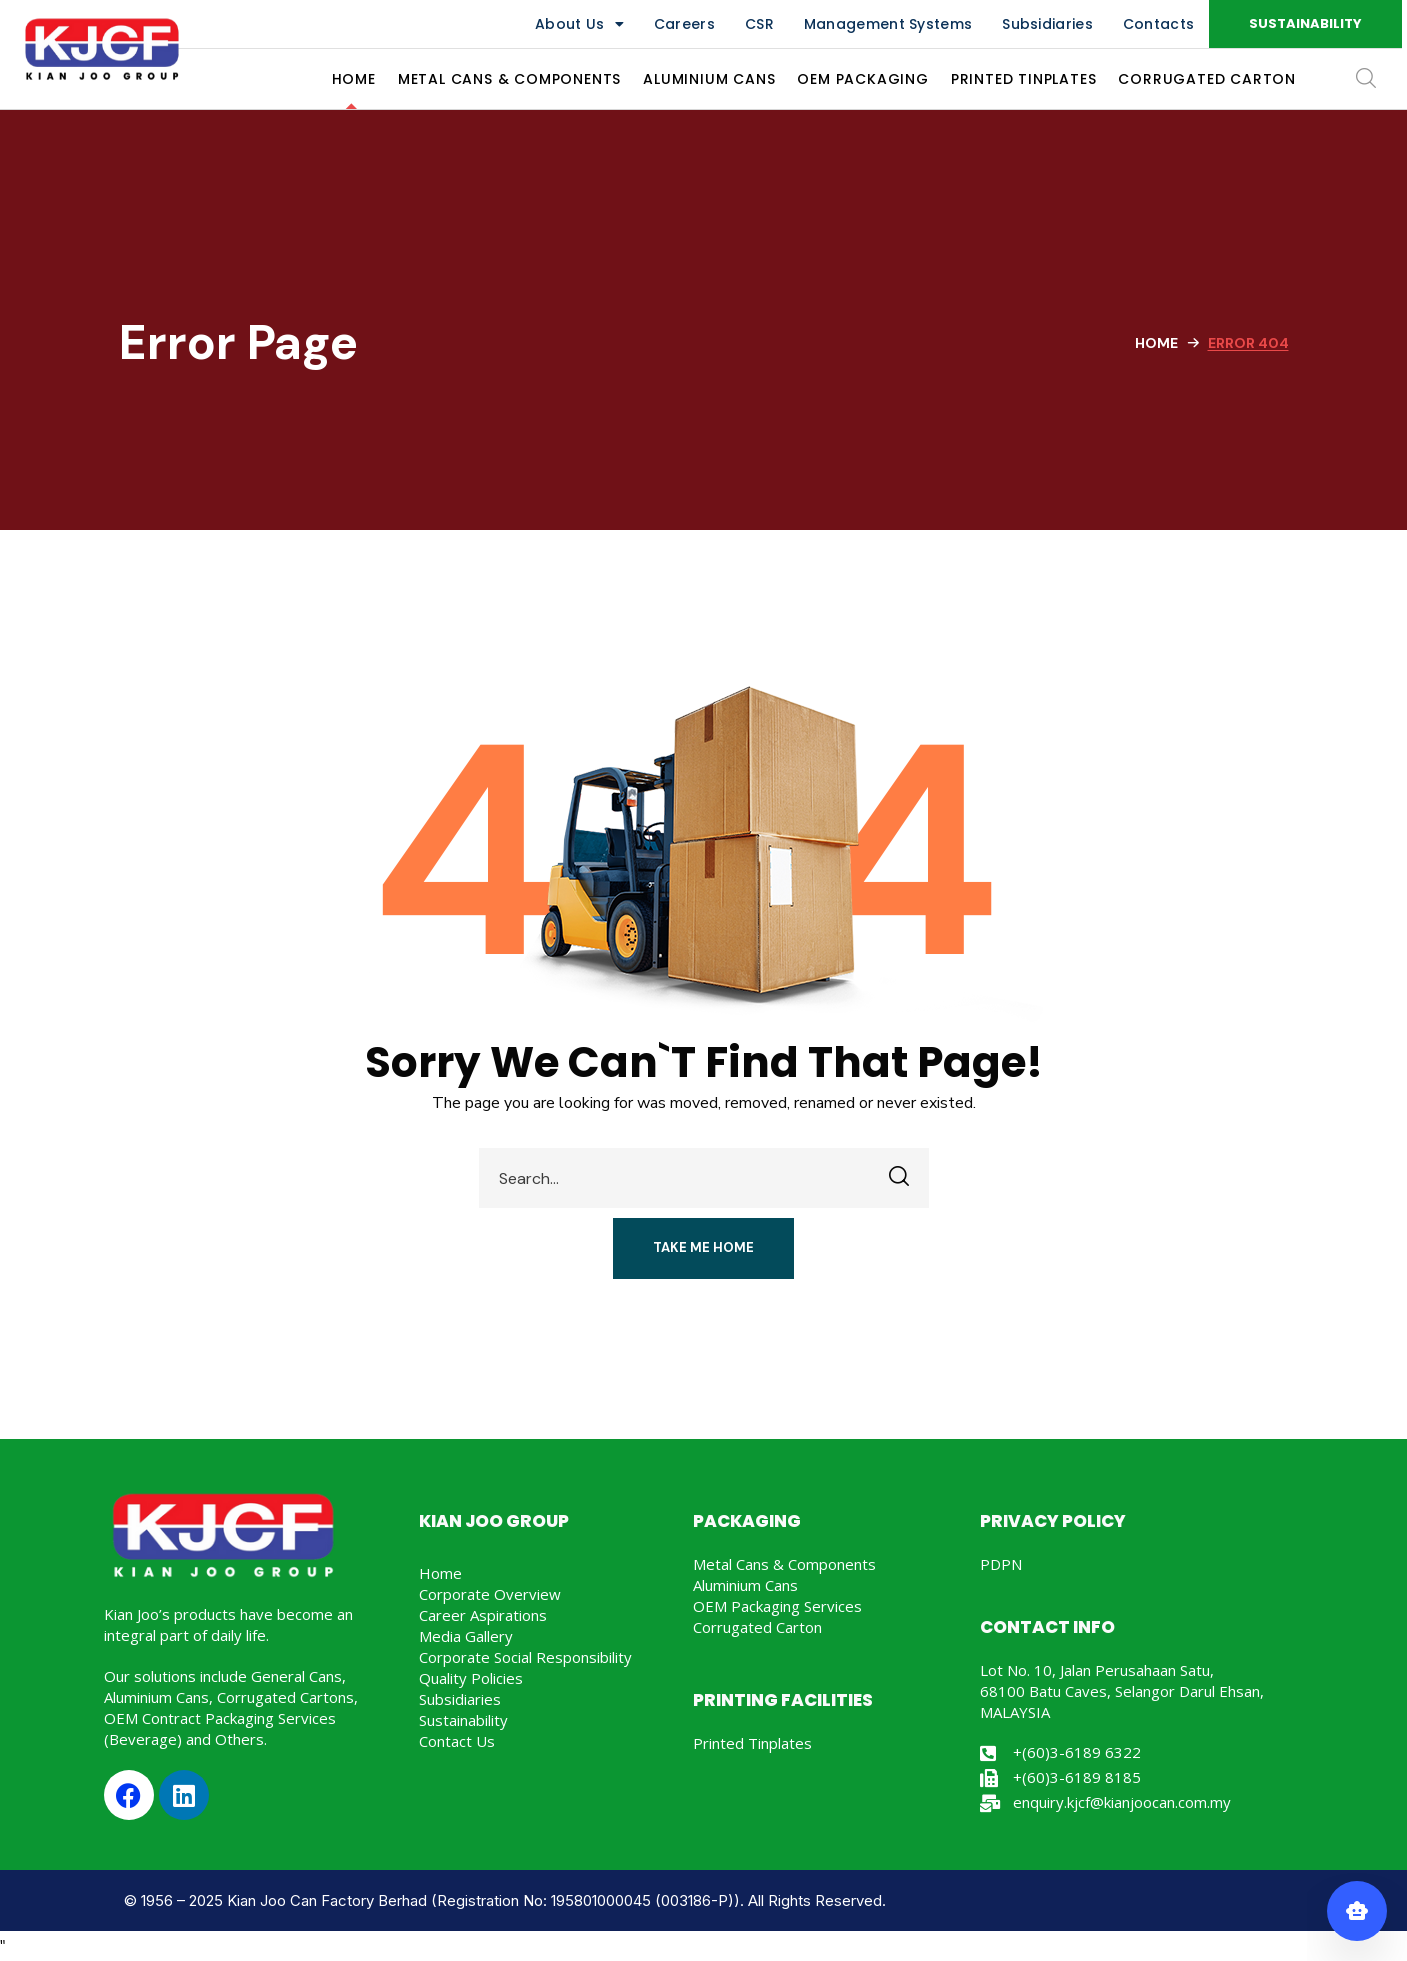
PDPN (1001, 1564)
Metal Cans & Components (784, 1564)
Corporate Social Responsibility (525, 1657)
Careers (684, 24)
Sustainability (463, 1720)
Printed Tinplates (752, 1743)
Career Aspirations (483, 1615)
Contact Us (457, 1741)
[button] (1305, 24)
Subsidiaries (1047, 24)
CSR (759, 24)
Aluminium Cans (745, 1585)
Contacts (1158, 24)
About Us (579, 24)
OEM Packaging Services (777, 1606)
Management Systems (888, 24)
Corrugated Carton (757, 1627)
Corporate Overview (490, 1594)
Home (1156, 343)
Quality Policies (471, 1678)
